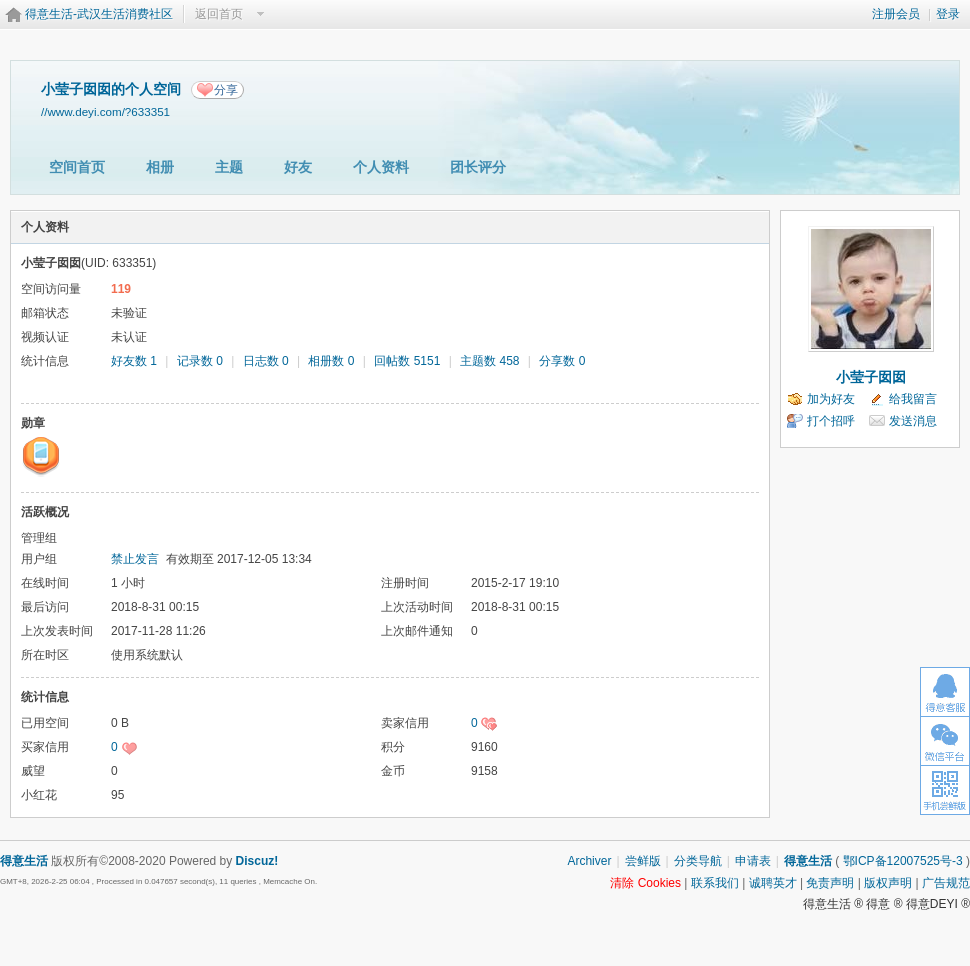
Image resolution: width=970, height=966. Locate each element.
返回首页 (219, 14)
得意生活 (808, 861)
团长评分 (478, 167)
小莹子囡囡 (871, 377)
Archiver (589, 861)
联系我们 (715, 883)
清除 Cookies (645, 883)
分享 (226, 90)
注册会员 (896, 14)
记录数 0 (200, 361)
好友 (298, 167)
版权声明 (888, 883)
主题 (229, 167)
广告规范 (946, 883)
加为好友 (831, 399)
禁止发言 (135, 559)
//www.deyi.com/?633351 (105, 111)
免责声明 (830, 883)
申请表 (753, 861)
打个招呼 (831, 421)
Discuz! (257, 861)
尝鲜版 (643, 861)
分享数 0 (562, 361)
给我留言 (913, 399)
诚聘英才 (773, 883)
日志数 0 (266, 361)
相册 (160, 167)
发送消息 (913, 421)
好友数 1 (134, 361)
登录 (948, 14)
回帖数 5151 (407, 361)
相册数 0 (331, 361)
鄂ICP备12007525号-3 (903, 861)
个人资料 (381, 167)
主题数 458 (489, 361)
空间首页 (77, 167)
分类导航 (698, 861)
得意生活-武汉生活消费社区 (99, 14)
